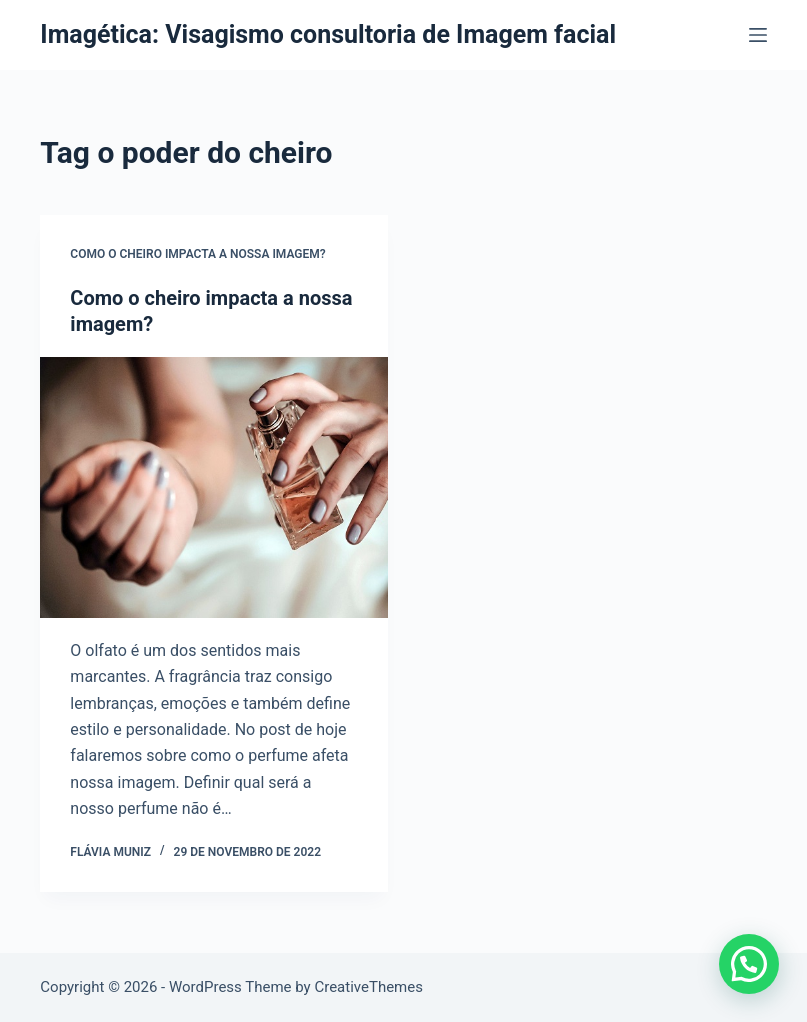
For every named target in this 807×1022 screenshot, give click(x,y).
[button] (749, 964)
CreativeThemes (368, 987)
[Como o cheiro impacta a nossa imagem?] (214, 487)
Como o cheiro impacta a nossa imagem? (197, 254)
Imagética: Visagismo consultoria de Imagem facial (328, 34)
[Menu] (758, 35)
